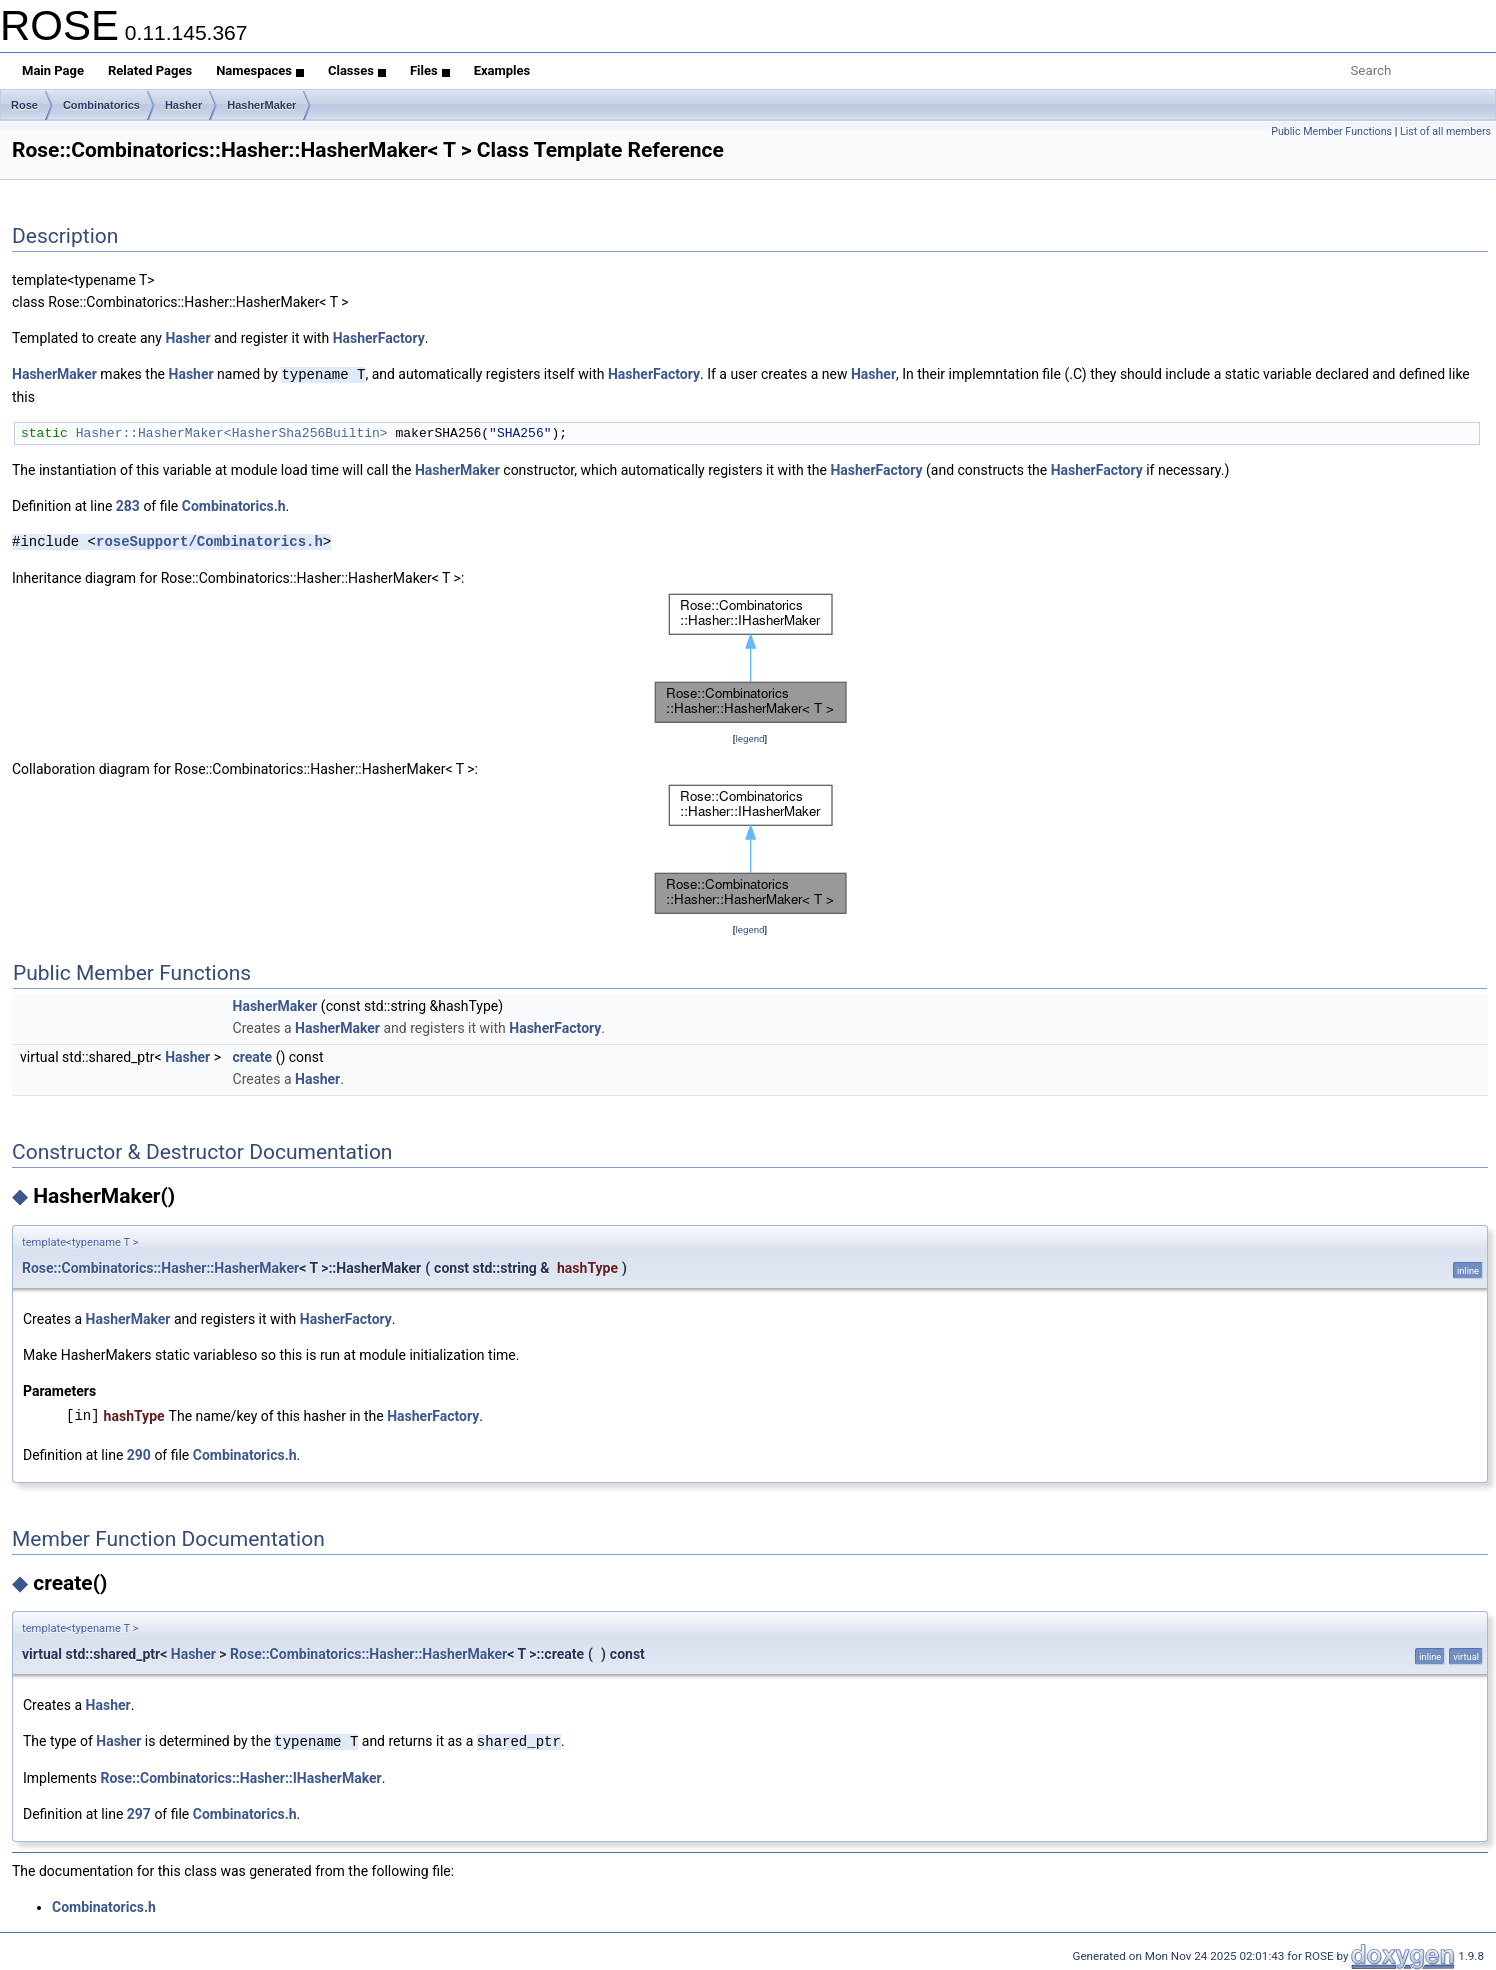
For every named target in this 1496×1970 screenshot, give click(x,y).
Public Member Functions (1331, 131)
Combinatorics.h (234, 505)
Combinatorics (101, 105)
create (253, 1056)
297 (139, 1812)
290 (139, 1454)
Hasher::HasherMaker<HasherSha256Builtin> (232, 432)
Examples (502, 70)
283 (128, 505)
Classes (357, 70)
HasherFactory (379, 338)
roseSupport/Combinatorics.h (209, 540)
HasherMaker (261, 105)
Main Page (53, 70)
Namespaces (260, 70)
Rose (24, 105)
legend (749, 737)
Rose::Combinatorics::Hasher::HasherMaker (160, 1267)
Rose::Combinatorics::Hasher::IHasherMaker (241, 1776)
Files (430, 70)
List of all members (1445, 131)
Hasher (183, 105)
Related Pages (150, 70)
